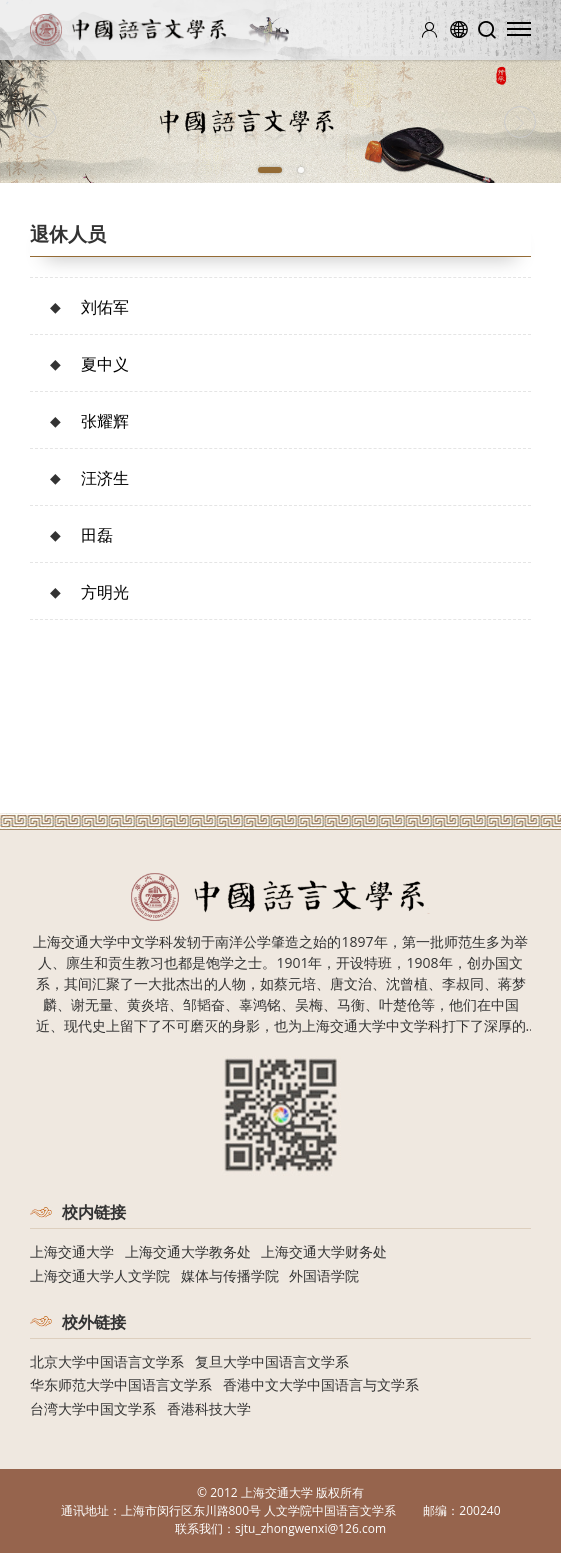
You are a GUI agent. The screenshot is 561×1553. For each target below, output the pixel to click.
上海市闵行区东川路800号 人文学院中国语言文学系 (259, 1510)
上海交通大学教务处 (188, 1251)
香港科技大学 (209, 1408)
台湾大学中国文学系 (93, 1408)
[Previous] (41, 122)
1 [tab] (270, 170)
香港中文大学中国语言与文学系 (321, 1384)
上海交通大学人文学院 (100, 1275)
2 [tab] (301, 170)
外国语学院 (324, 1275)
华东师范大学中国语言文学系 (121, 1384)
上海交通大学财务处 (324, 1251)
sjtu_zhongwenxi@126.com (310, 1528)
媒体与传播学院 (230, 1275)
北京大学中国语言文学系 (107, 1361)
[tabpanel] (280, 121)
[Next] (520, 122)
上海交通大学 (72, 1251)
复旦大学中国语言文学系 (272, 1361)
